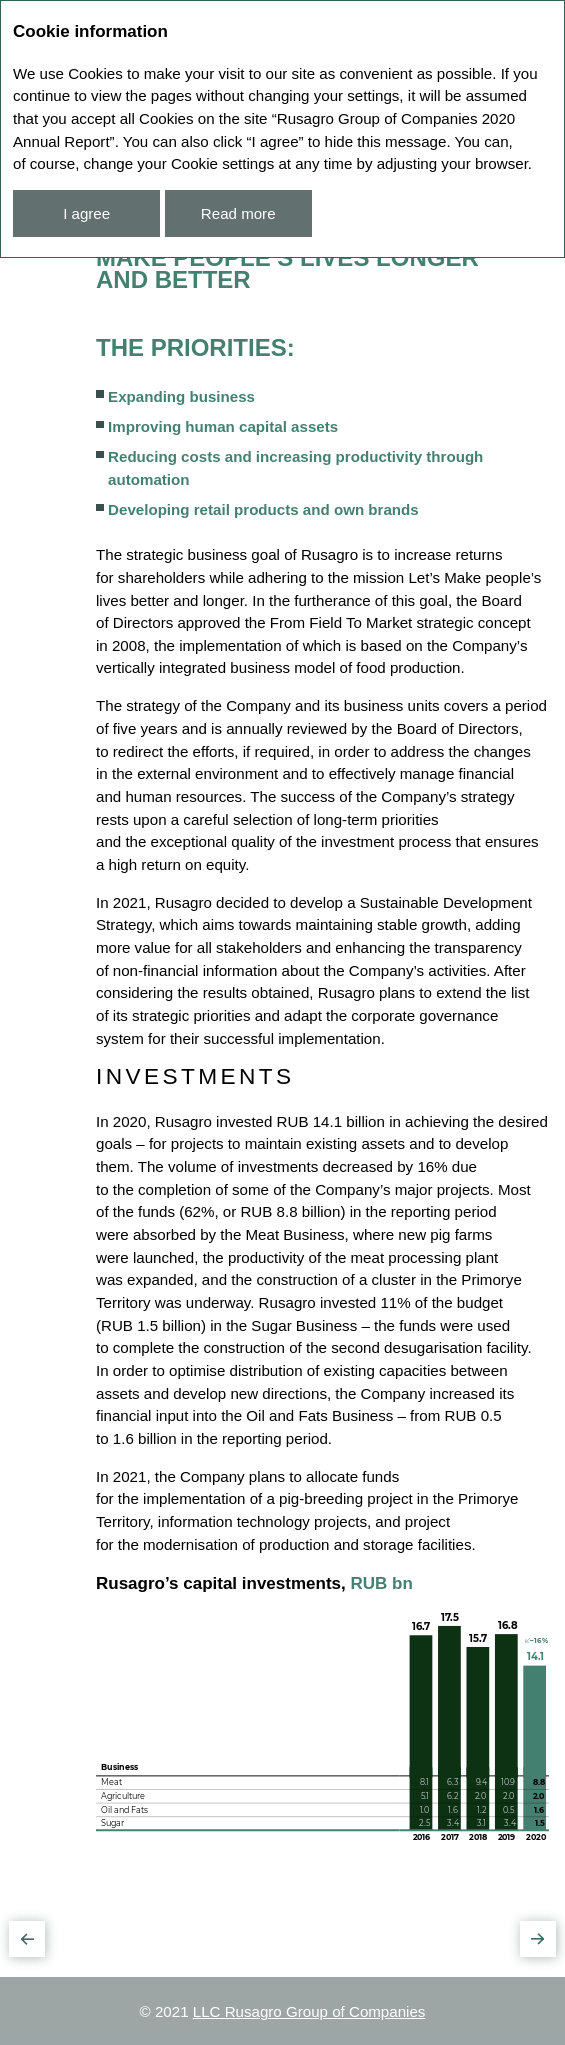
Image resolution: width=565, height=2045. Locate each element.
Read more (238, 213)
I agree (86, 213)
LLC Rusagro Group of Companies (309, 2011)
